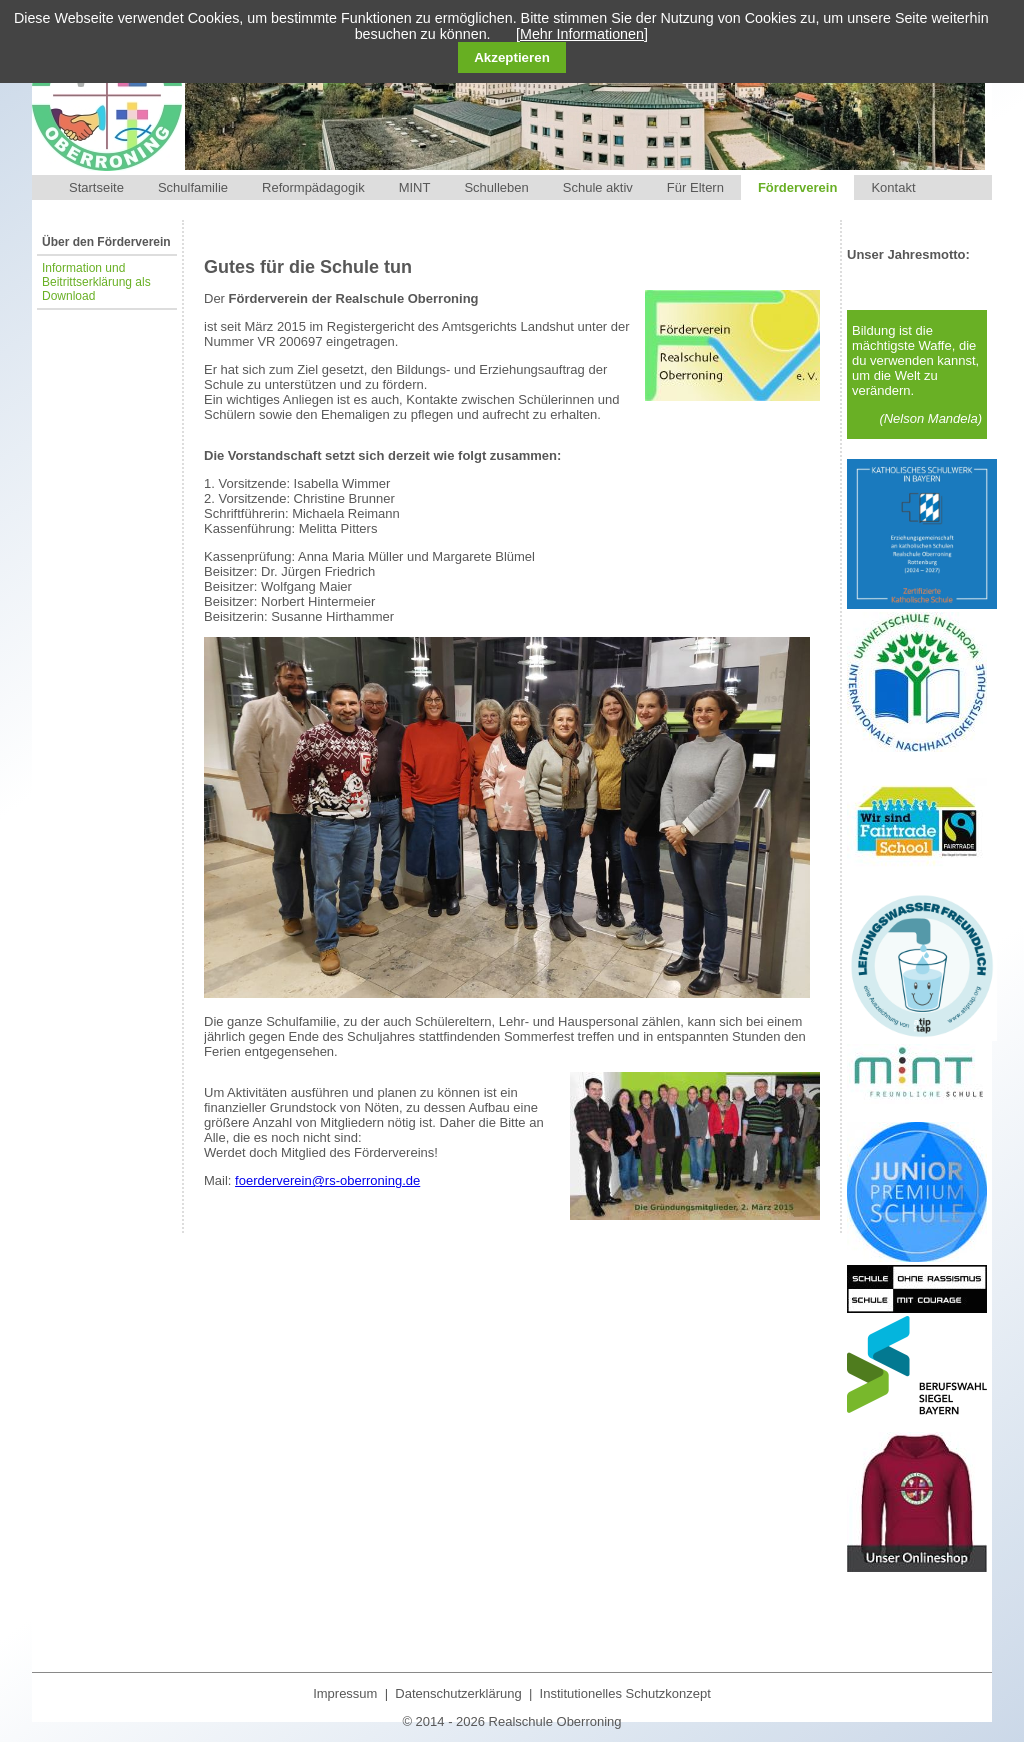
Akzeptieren (512, 57)
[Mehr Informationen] (582, 34)
